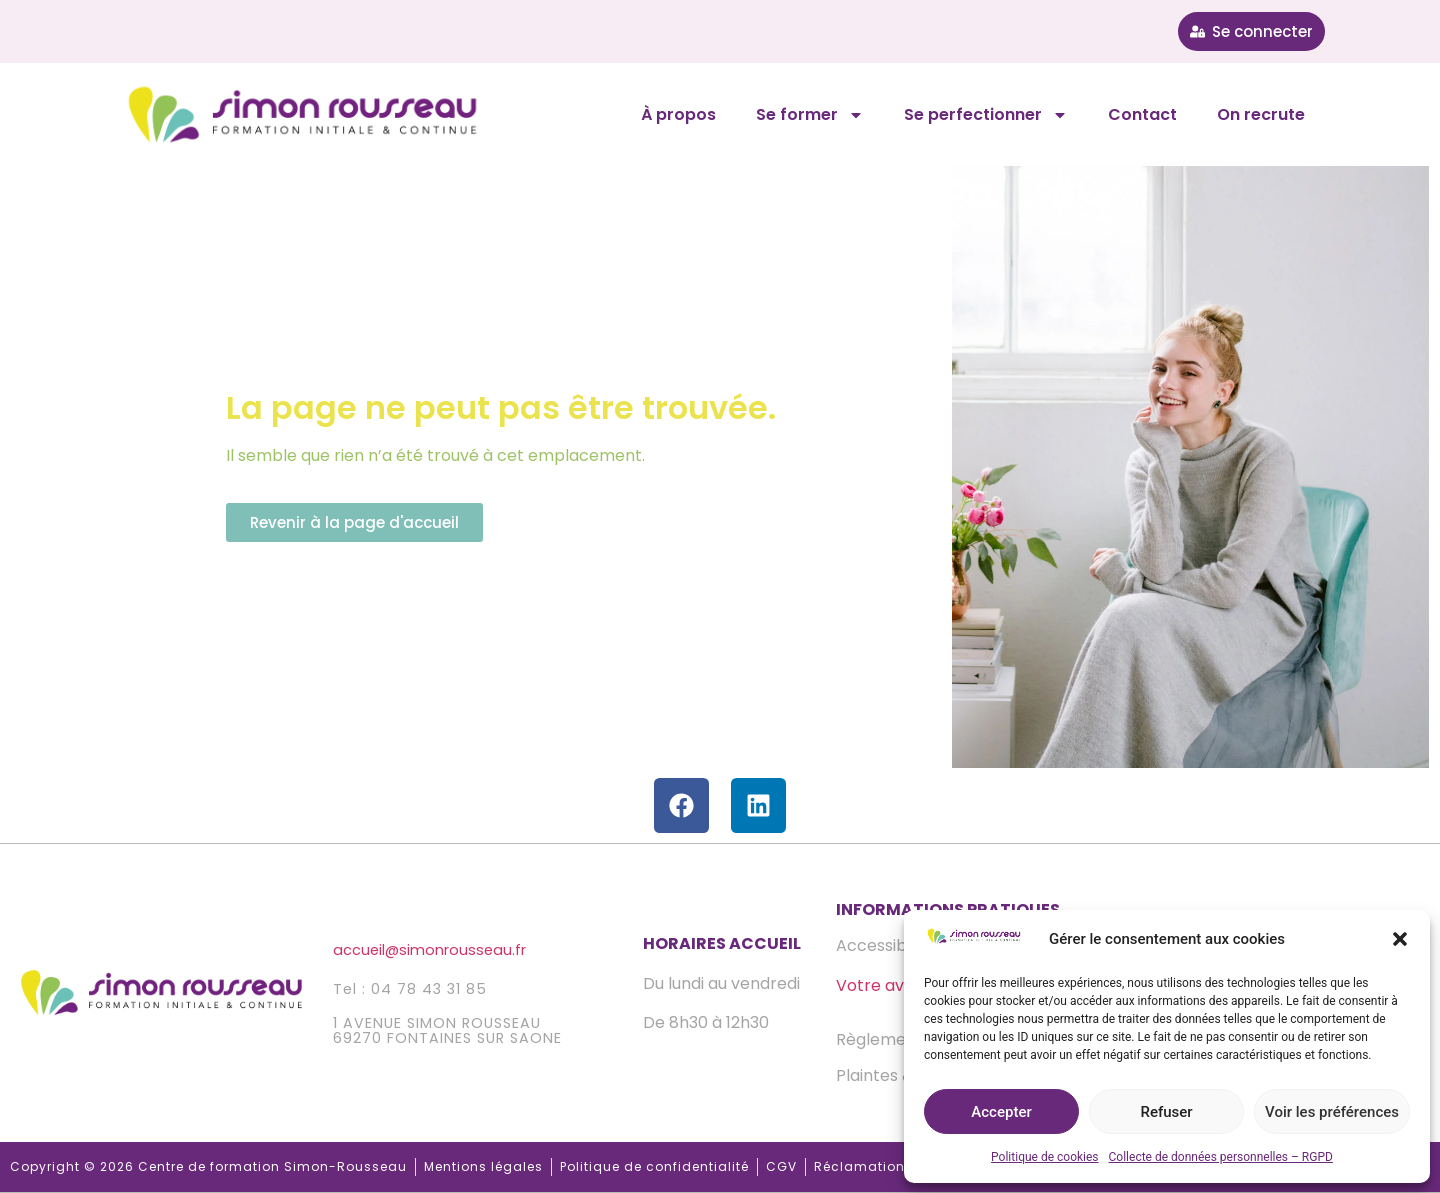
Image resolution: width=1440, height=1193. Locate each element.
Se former (810, 115)
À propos (678, 114)
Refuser (1166, 1112)
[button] (1400, 939)
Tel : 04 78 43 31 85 (410, 989)
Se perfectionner (986, 115)
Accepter (1001, 1112)
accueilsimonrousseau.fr (429, 950)
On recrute (1261, 114)
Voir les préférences (1332, 1112)
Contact (1142, 114)
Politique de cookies (1044, 1157)
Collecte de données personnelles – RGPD (1221, 1157)
